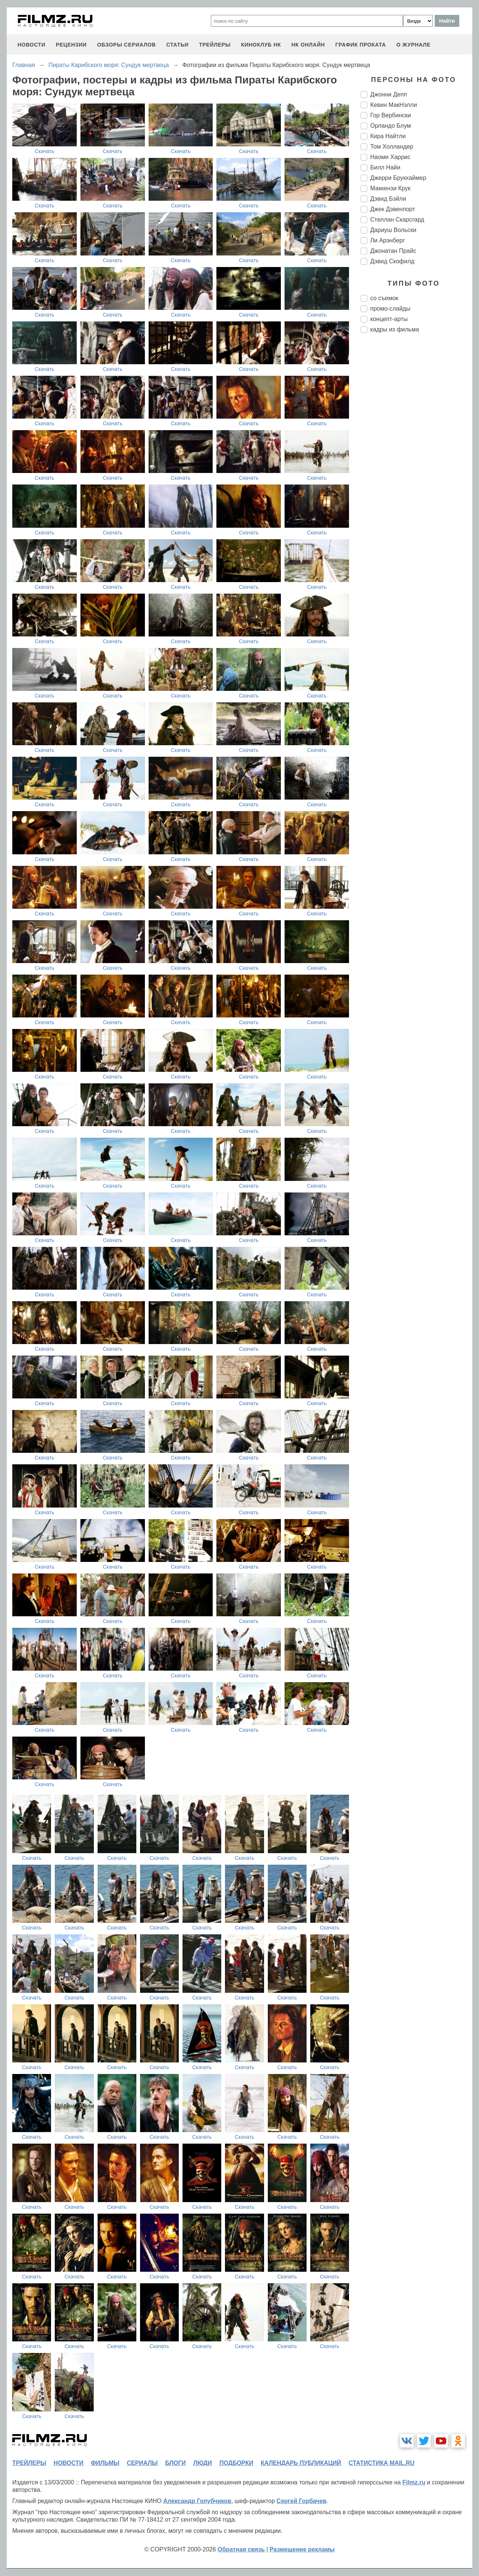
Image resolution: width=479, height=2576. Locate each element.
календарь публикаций (301, 2463)
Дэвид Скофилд (392, 261)
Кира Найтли (388, 136)
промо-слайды (390, 308)
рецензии (71, 45)
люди (202, 2463)
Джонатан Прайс (393, 251)
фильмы (105, 2463)
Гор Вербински (390, 115)
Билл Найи (385, 167)
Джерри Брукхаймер (398, 178)
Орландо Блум (390, 126)
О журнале (413, 45)
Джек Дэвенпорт (392, 209)
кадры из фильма (394, 329)
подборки (236, 2463)
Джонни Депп (388, 94)
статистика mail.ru (382, 2463)
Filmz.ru (413, 2482)
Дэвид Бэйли (388, 199)
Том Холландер (391, 146)
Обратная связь (241, 2549)
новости (31, 45)
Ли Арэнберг (387, 240)
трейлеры (215, 45)
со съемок (384, 298)
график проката (360, 45)
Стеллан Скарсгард (397, 219)
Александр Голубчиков (197, 2501)
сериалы (142, 2463)
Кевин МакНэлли (393, 105)
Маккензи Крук (390, 188)
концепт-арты (388, 319)
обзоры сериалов (126, 45)
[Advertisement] (416, 463)
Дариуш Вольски (393, 230)
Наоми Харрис (390, 157)
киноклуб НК (261, 45)
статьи (177, 45)
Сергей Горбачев (301, 2501)
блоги (175, 2463)
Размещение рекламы (302, 2549)
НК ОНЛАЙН (308, 45)
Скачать (44, 151)
